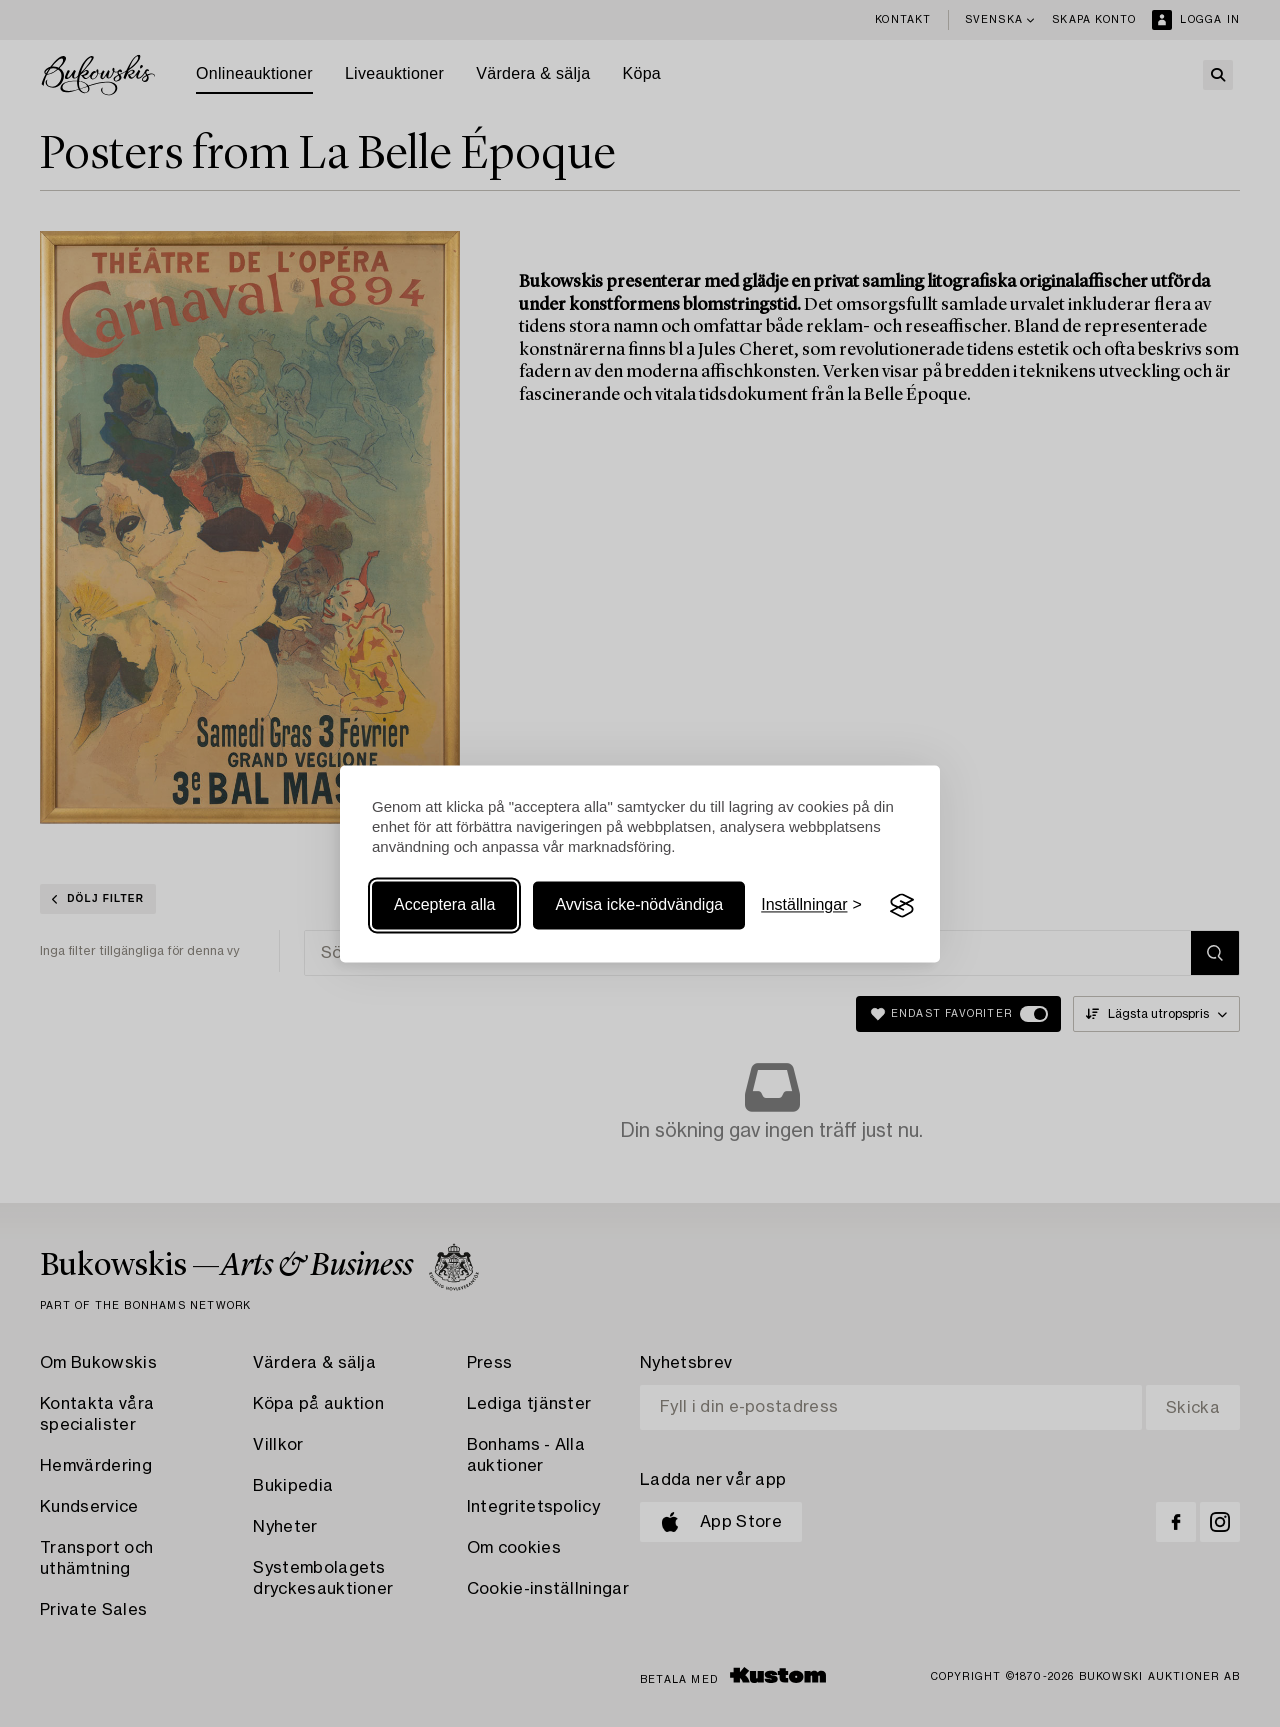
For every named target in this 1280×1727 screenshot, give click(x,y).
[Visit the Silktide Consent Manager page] (902, 906)
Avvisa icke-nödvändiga (639, 905)
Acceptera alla (444, 905)
